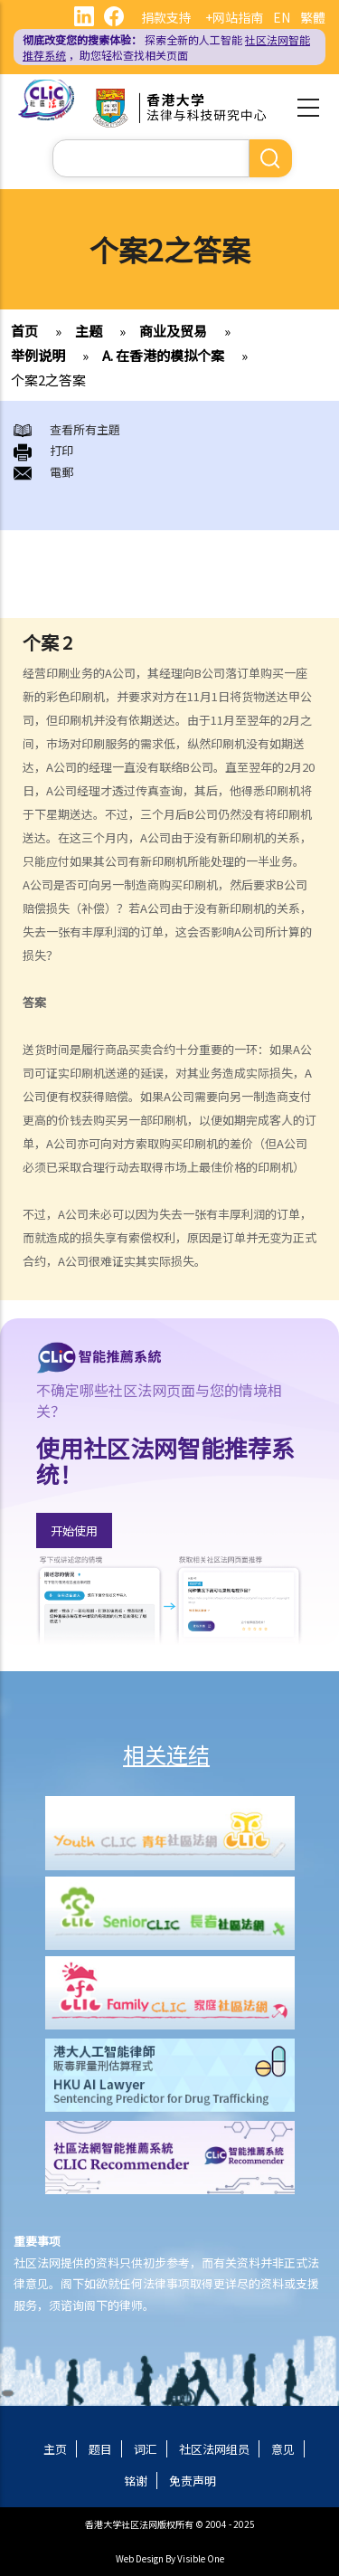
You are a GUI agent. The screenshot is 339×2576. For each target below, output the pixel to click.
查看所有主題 (85, 429)
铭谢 (135, 2480)
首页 (24, 330)
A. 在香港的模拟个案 (163, 355)
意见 (283, 2448)
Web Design (140, 2558)
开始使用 (74, 1530)
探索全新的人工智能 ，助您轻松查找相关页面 (166, 47)
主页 (55, 2448)
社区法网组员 (214, 2448)
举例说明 (38, 355)
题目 (100, 2448)
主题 (88, 330)
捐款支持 (166, 17)
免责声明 (192, 2480)
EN (281, 17)
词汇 (145, 2448)
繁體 (312, 17)
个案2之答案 (48, 379)
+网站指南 (234, 17)
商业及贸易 (173, 330)
